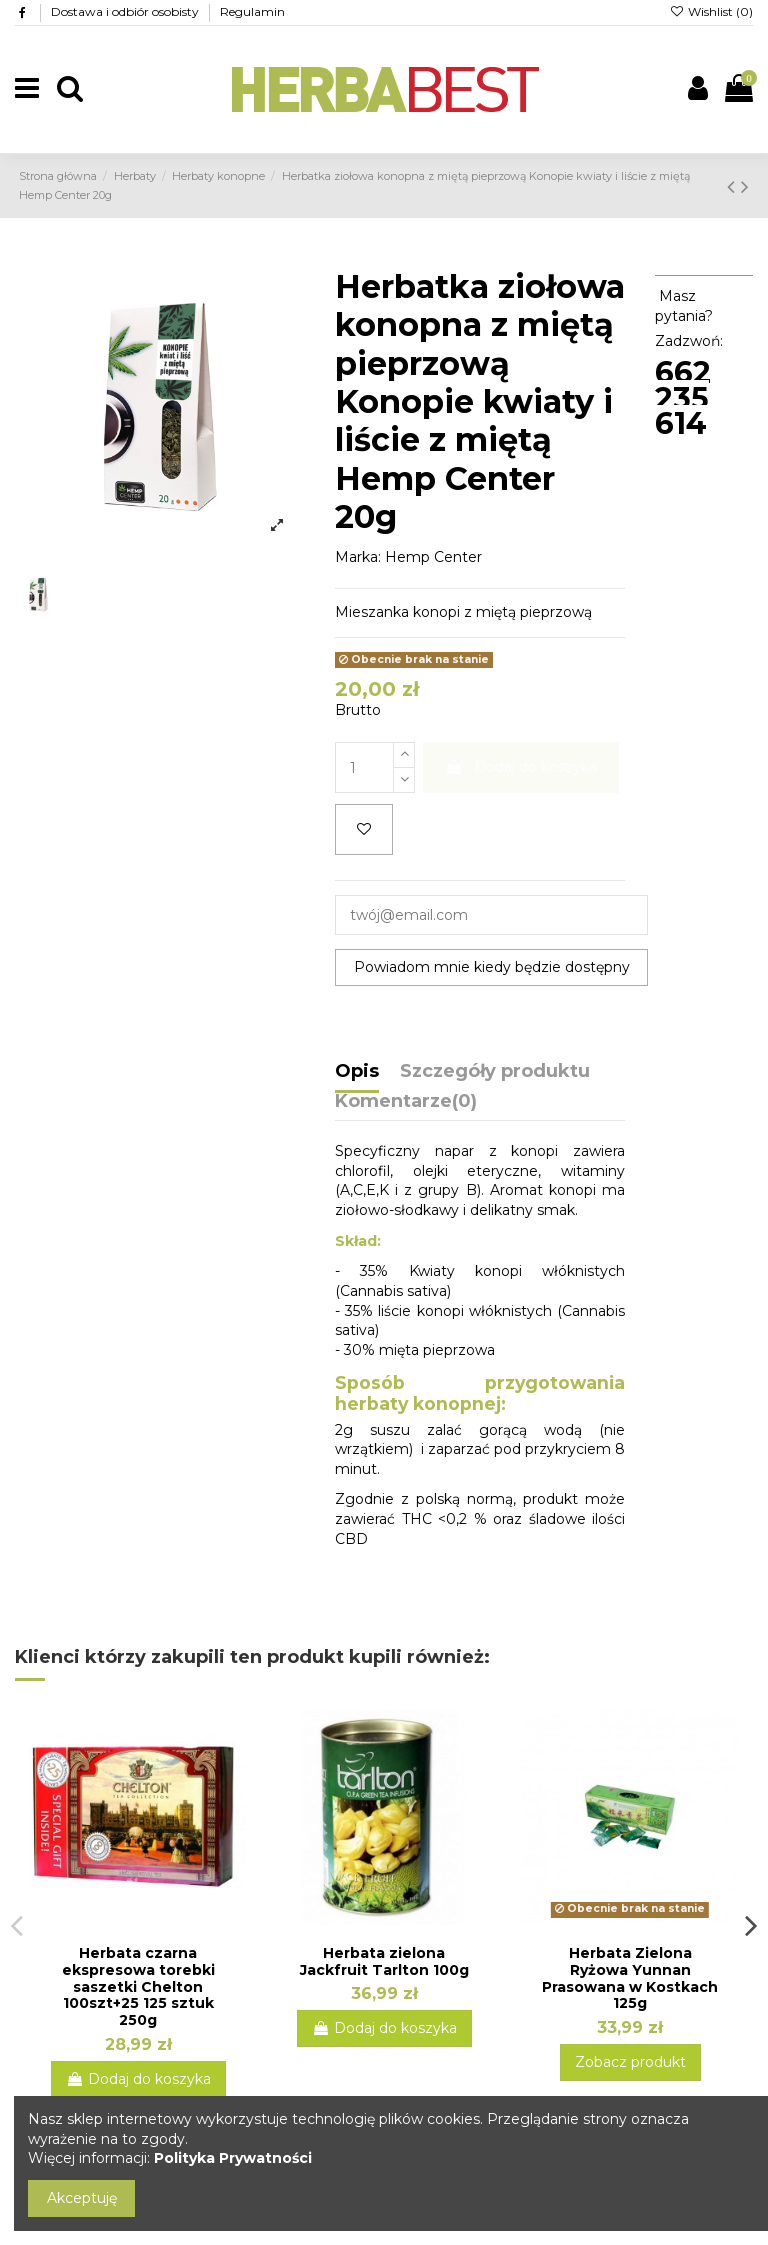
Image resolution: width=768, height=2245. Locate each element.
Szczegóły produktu (495, 1072)
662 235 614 (683, 398)
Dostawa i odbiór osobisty (126, 11)
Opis (357, 1072)
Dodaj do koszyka (521, 767)
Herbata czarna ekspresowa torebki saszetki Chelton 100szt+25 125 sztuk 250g (138, 1986)
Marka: (358, 557)
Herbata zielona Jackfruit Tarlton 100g (384, 1961)
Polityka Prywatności (233, 2158)
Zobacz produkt (630, 2062)
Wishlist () (711, 11)
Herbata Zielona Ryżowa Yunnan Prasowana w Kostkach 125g (630, 1978)
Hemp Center (433, 557)
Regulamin (252, 11)
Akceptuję (82, 2198)
